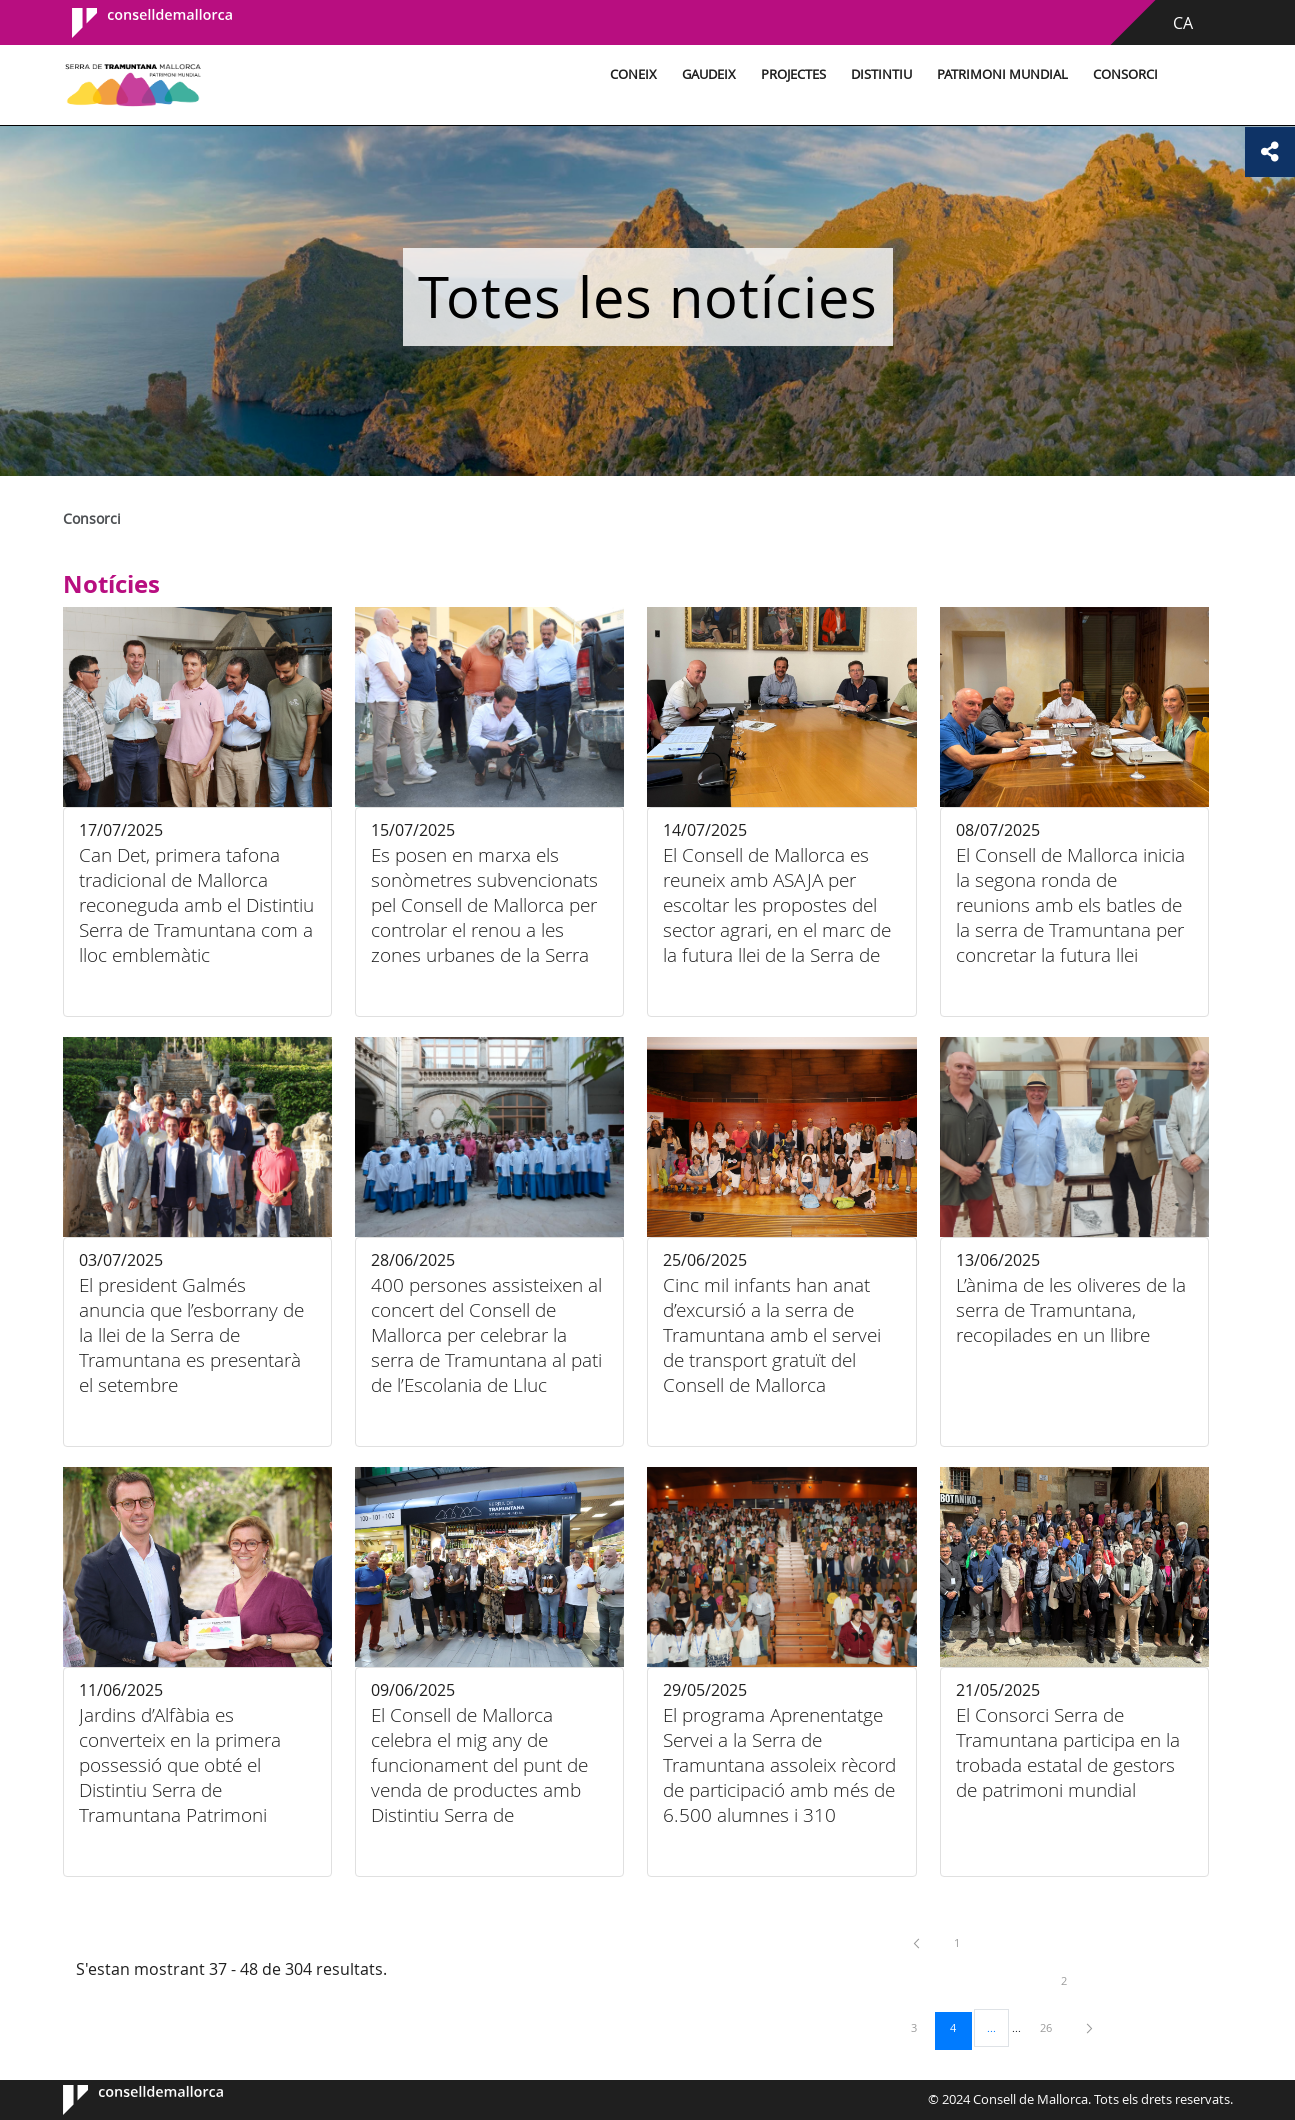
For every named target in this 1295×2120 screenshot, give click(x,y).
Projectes (793, 74)
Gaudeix (709, 74)
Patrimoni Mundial (1002, 74)
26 (1053, 2027)
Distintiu (881, 74)
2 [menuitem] (1079, 1980)
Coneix (633, 74)
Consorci (1125, 74)
